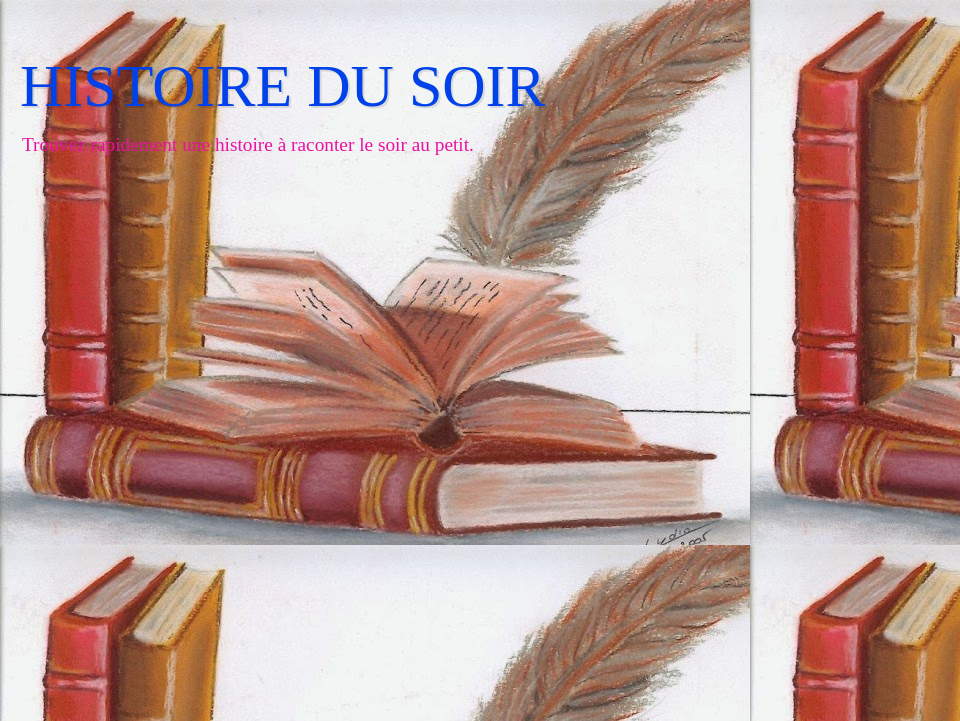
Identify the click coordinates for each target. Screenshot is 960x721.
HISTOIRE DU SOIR (283, 86)
